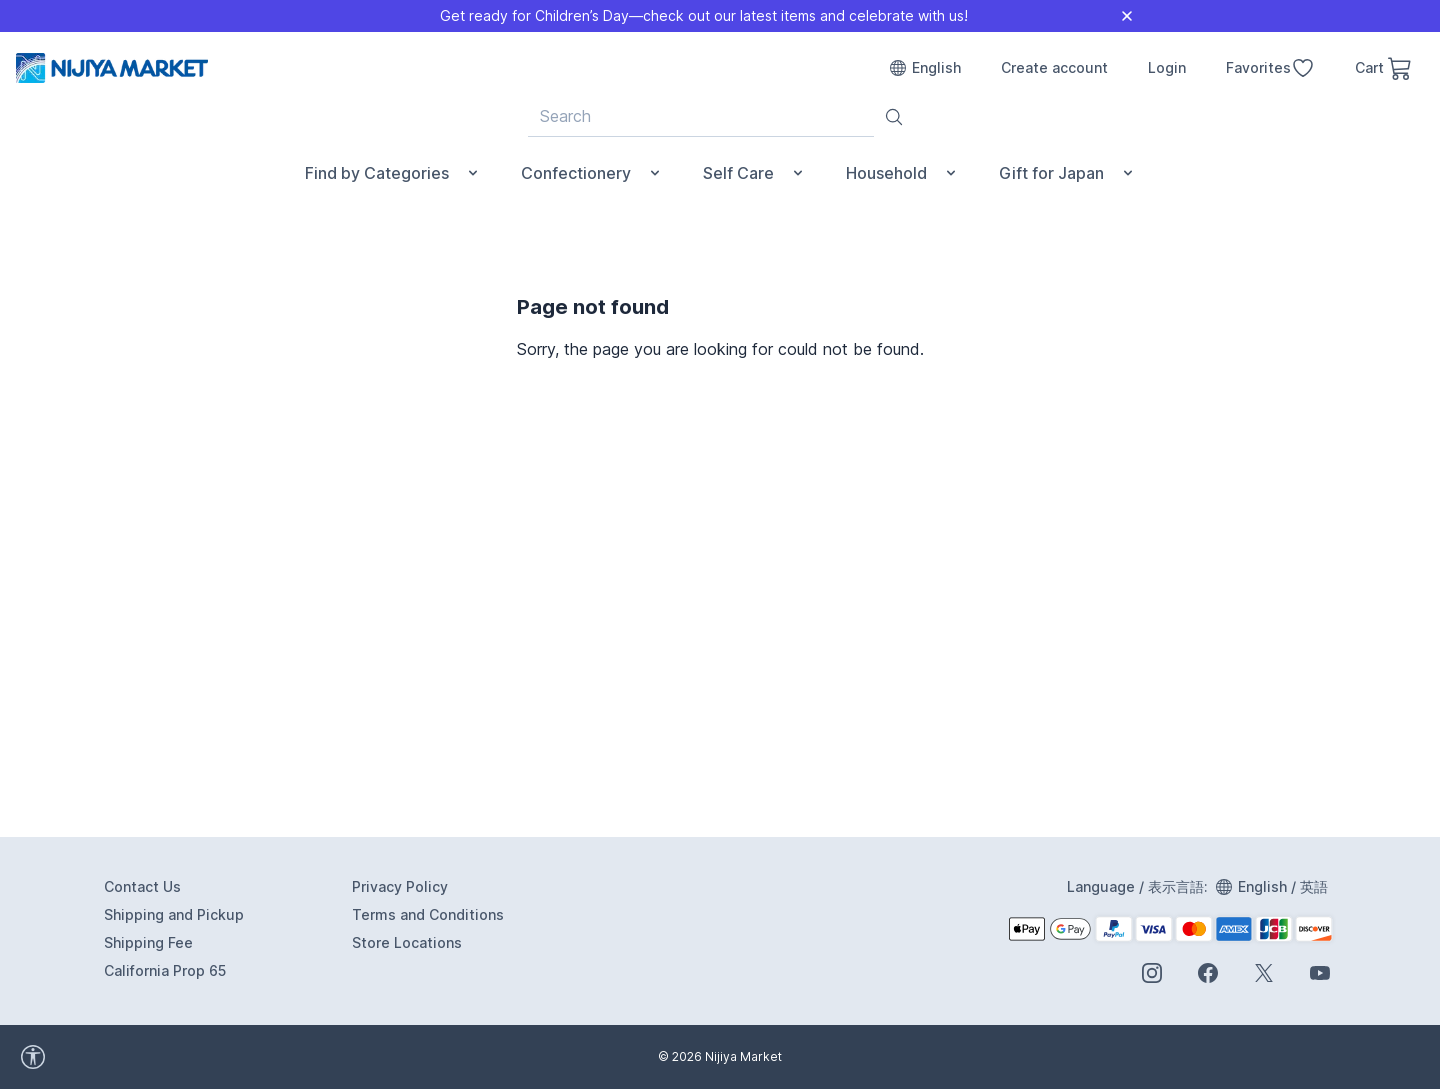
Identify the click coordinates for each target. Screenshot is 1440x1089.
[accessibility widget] (120, 1057)
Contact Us (142, 886)
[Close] (1127, 16)
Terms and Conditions (428, 914)
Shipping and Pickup (174, 914)
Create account (1054, 67)
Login (1167, 67)
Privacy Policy (400, 886)
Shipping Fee (148, 942)
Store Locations (407, 942)
